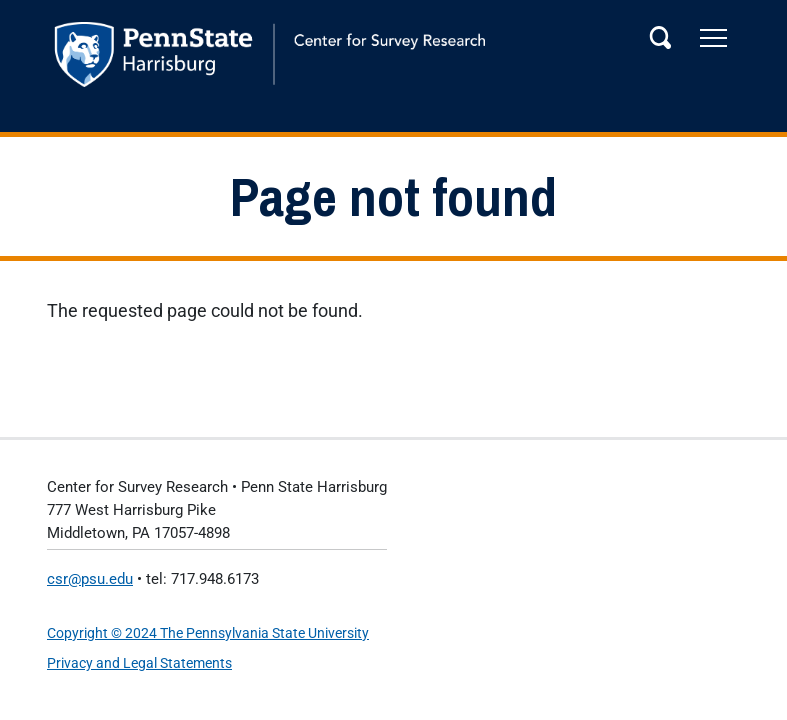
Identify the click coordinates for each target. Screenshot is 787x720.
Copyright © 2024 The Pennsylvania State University (208, 633)
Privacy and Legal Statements (139, 663)
